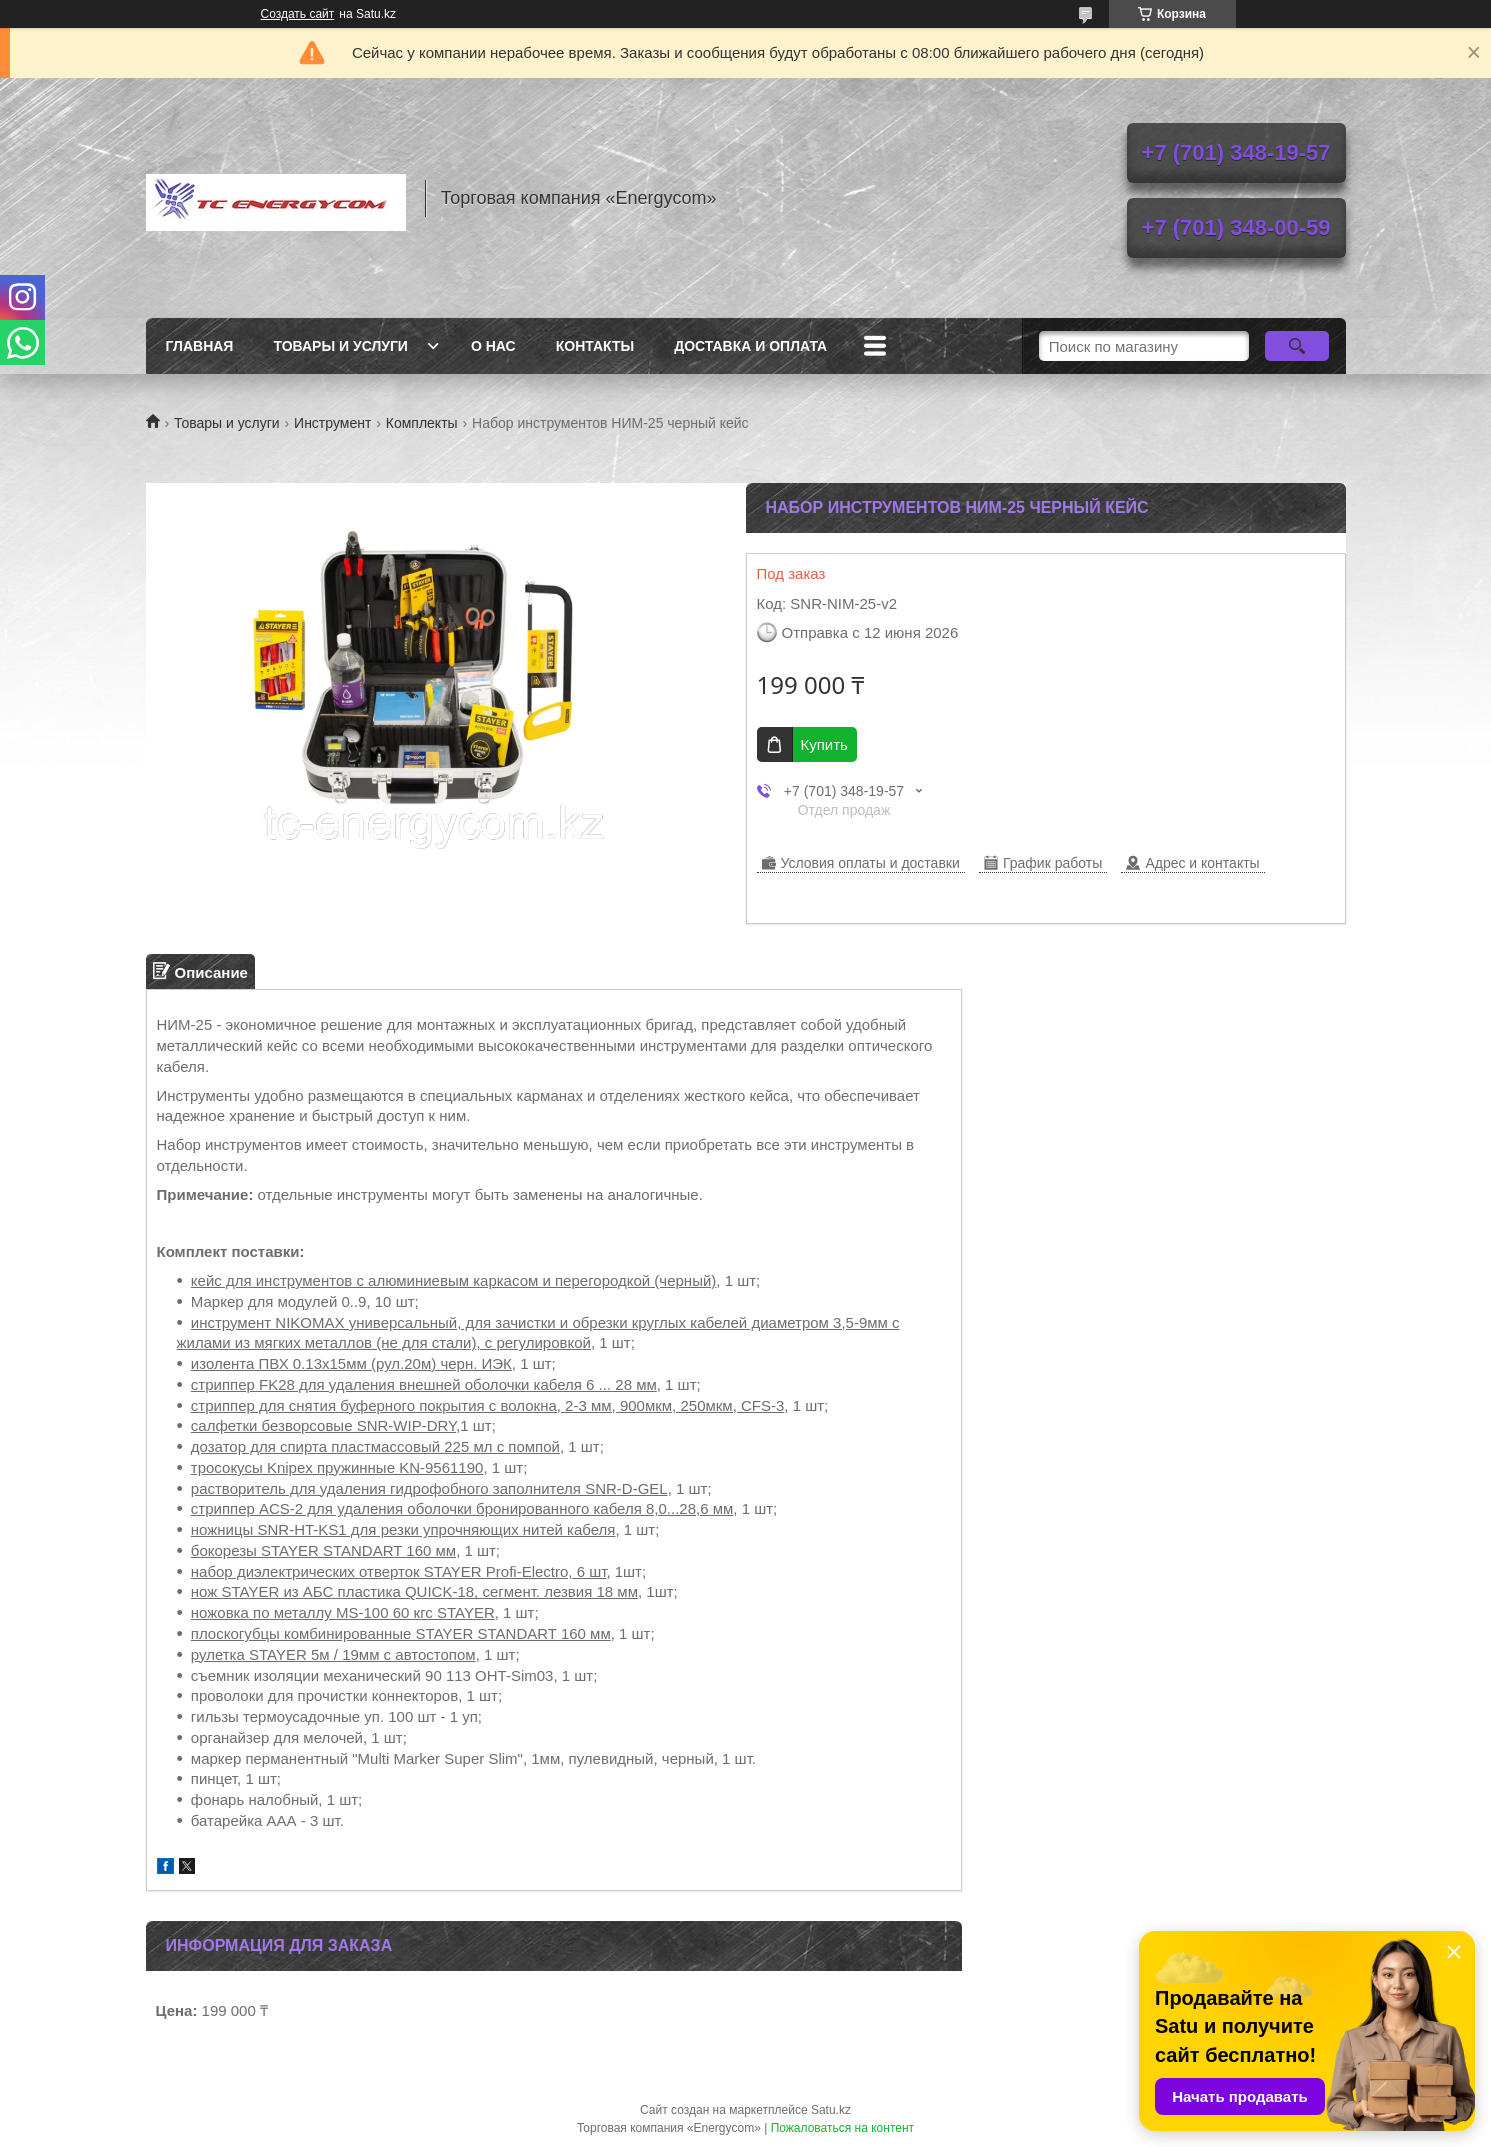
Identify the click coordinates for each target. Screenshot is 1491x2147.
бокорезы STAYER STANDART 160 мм (323, 1550)
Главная (200, 346)
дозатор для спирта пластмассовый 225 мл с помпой (375, 1446)
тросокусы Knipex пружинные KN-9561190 (337, 1467)
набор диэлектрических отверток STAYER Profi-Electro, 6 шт (399, 1571)
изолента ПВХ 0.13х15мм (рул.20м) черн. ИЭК (351, 1363)
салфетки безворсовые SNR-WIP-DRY (323, 1425)
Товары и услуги (340, 346)
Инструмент (332, 423)
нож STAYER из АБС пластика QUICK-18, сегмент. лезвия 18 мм (414, 1591)
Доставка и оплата (750, 346)
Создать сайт (298, 14)
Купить (824, 744)
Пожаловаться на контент (842, 2128)
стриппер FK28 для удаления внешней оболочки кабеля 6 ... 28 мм (424, 1384)
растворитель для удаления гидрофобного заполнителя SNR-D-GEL (429, 1488)
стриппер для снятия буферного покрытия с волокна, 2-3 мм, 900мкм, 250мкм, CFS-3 (488, 1405)
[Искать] (1297, 346)
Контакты (595, 346)
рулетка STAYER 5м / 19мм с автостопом (333, 1654)
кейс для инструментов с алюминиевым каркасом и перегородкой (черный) (453, 1280)
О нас (493, 346)
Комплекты (422, 423)
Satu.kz (831, 2110)
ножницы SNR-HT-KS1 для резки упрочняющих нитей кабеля (403, 1529)
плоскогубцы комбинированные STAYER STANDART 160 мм (401, 1633)
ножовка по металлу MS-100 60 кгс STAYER (343, 1612)
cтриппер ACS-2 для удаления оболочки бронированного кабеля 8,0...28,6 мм (462, 1508)
